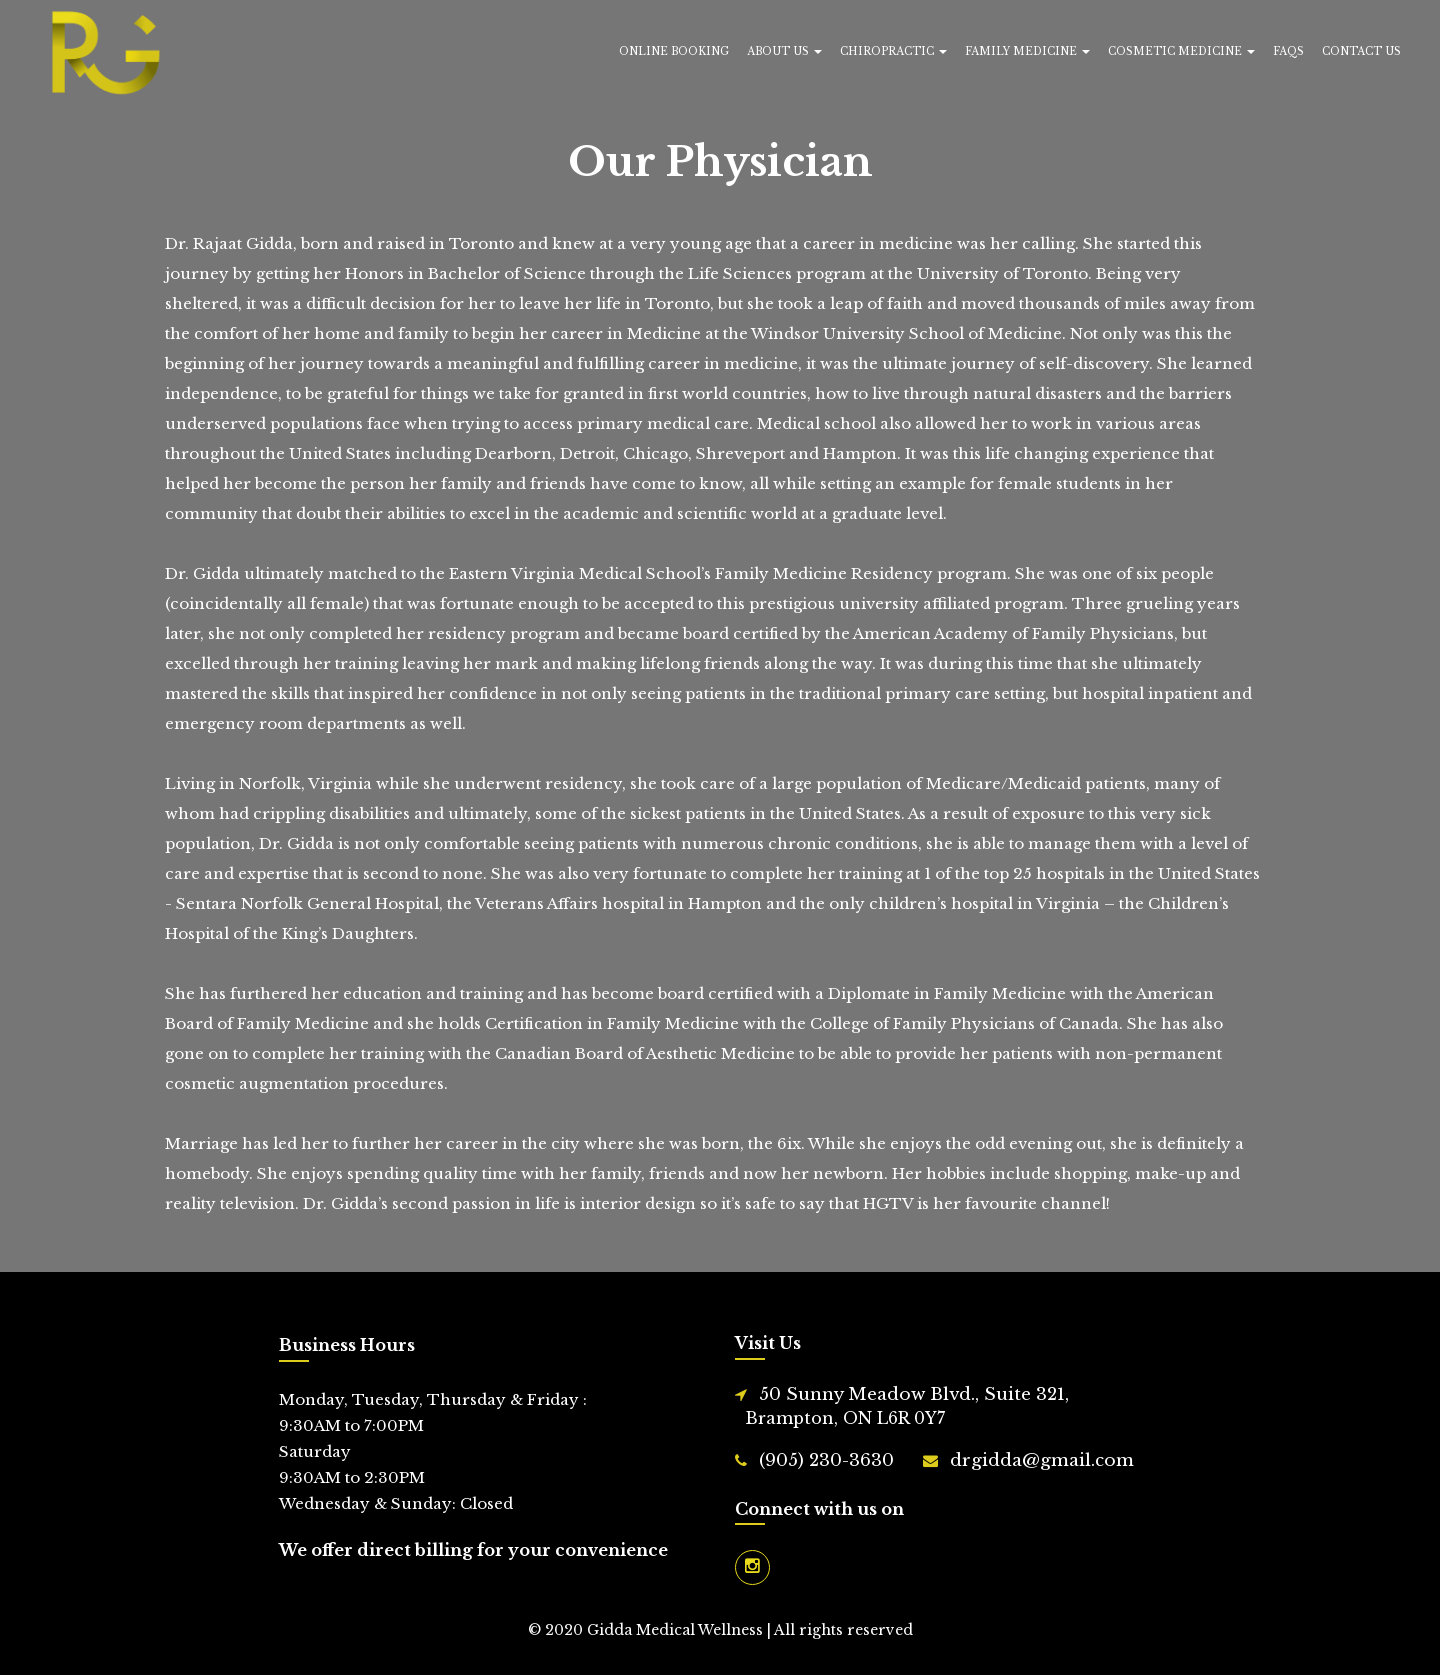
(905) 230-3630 (826, 1460)
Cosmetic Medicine (1181, 51)
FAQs (1288, 51)
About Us (784, 51)
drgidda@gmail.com (1042, 1460)
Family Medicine (1027, 51)
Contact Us (1361, 51)
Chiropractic (893, 51)
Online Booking (674, 51)
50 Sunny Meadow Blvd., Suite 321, (907, 1407)
